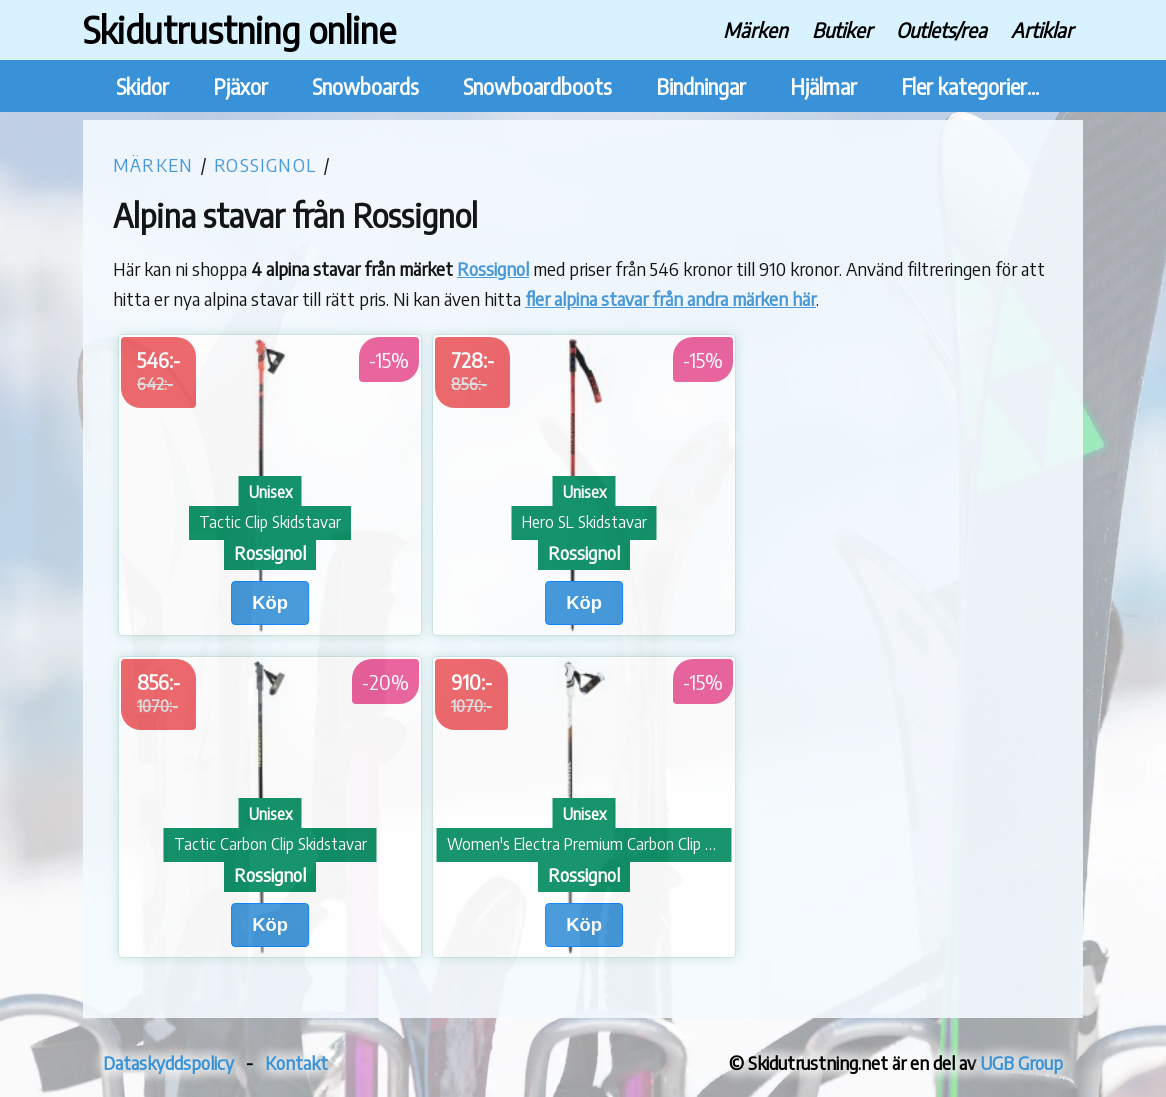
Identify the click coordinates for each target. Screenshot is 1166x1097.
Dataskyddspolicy (168, 1062)
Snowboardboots (537, 86)
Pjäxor (240, 86)
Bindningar (701, 86)
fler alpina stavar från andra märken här (670, 298)
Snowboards (365, 86)
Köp (270, 602)
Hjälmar (823, 86)
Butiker (842, 29)
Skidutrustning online (239, 29)
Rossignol (265, 164)
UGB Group (1021, 1062)
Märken (755, 29)
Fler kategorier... (970, 86)
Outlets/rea (941, 29)
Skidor (142, 86)
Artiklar (1042, 29)
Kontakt (296, 1062)
